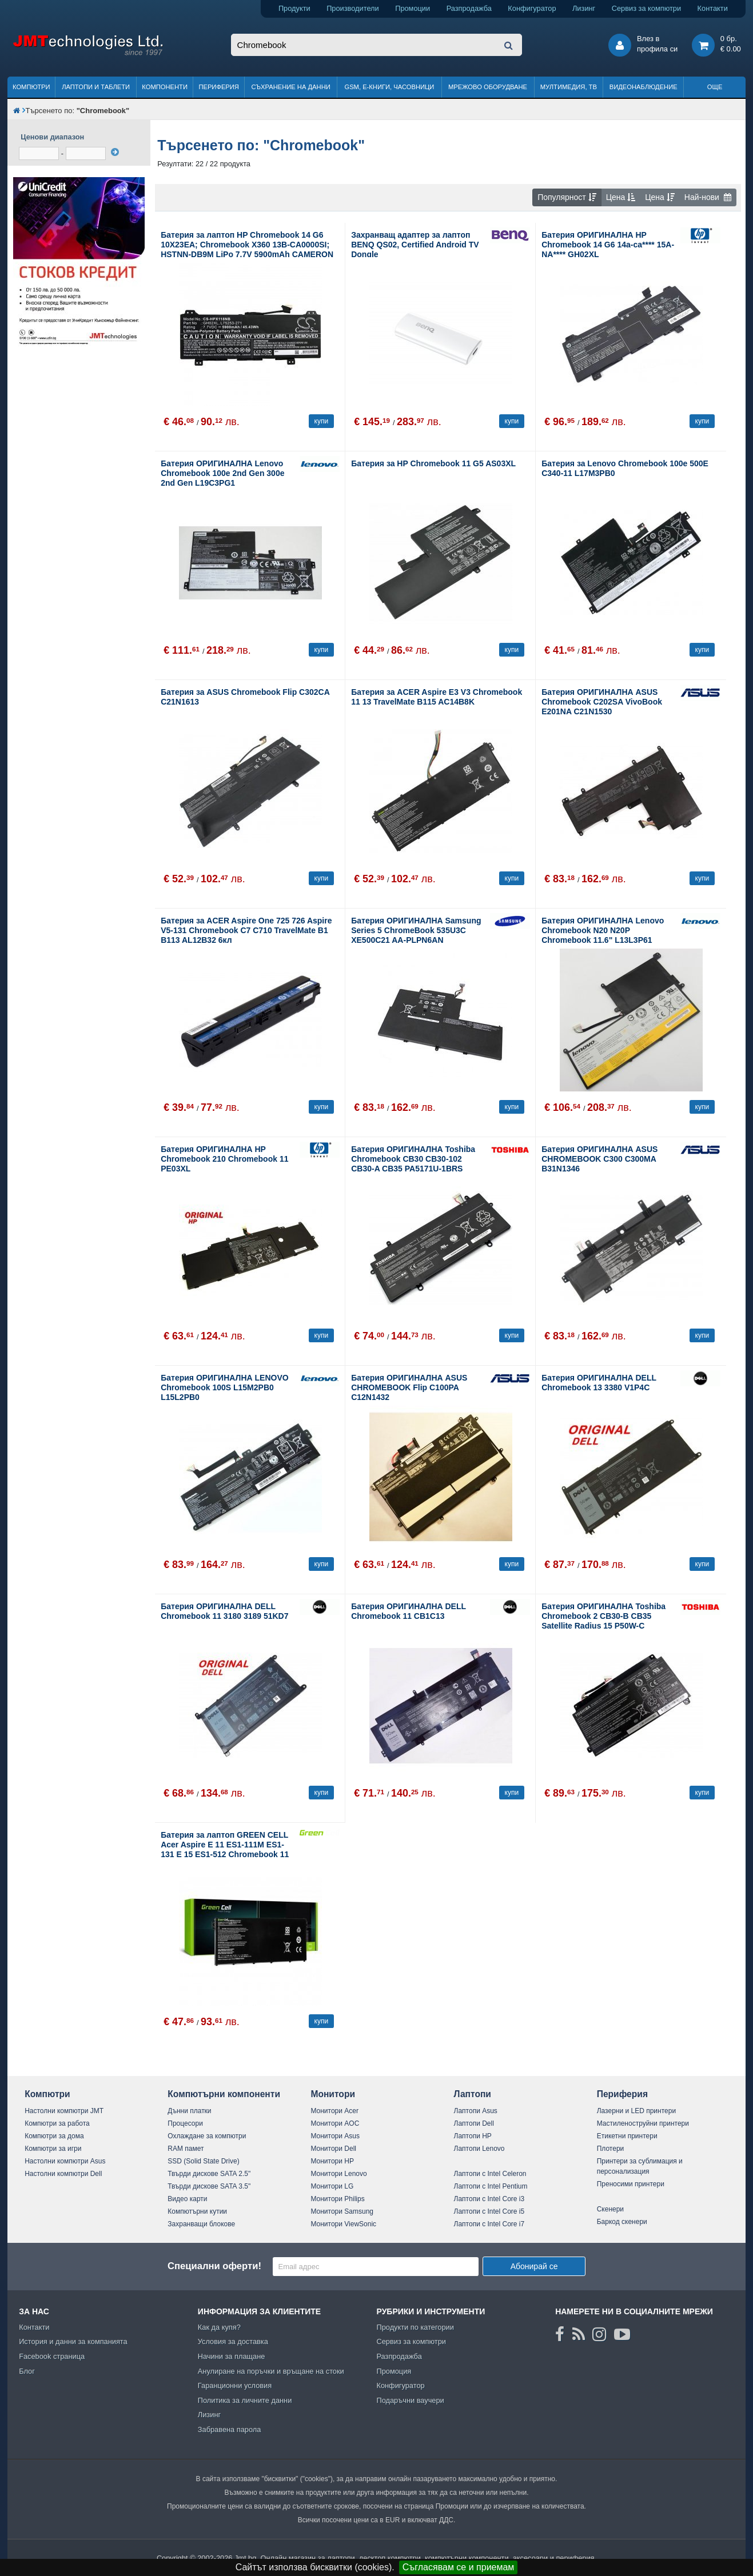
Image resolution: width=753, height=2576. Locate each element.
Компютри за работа (57, 2123)
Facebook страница (52, 2356)
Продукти (294, 8)
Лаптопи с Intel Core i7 (489, 2224)
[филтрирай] (114, 152)
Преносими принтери (630, 2184)
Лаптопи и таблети (96, 86)
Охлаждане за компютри (207, 2136)
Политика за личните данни (245, 2400)
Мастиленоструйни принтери (643, 2123)
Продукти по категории (414, 2327)
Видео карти (187, 2199)
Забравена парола (229, 2429)
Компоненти (165, 86)
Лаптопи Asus (475, 2111)
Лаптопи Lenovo (479, 2149)
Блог (27, 2371)
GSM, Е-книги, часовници (389, 86)
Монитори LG (331, 2186)
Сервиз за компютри (646, 8)
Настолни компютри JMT (64, 2111)
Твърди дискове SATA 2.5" (209, 2174)
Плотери (610, 2149)
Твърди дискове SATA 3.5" (209, 2186)
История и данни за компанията (73, 2341)
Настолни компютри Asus (65, 2161)
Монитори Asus (335, 2136)
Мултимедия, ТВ (568, 86)
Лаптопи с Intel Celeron (490, 2174)
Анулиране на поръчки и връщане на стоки (271, 2371)
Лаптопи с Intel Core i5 (489, 2211)
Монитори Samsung (341, 2211)
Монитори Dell (333, 2149)
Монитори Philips (337, 2199)
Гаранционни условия (235, 2385)
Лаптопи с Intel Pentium (491, 2186)
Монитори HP (332, 2161)
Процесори (185, 2123)
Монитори (332, 2094)
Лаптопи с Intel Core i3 (489, 2199)
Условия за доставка (233, 2341)
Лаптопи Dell (474, 2123)
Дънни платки (189, 2111)
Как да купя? (219, 2327)
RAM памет (186, 2149)
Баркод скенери (622, 2222)
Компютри (31, 86)
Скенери (610, 2209)
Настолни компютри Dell (63, 2174)
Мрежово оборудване (487, 86)
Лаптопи (472, 2094)
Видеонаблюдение (643, 86)
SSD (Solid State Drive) (203, 2161)
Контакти (713, 8)
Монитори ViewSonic (343, 2224)
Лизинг (583, 8)
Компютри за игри (53, 2149)
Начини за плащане (231, 2356)
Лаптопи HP (473, 2136)
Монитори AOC (334, 2123)
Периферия (218, 86)
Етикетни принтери (627, 2136)
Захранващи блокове (201, 2224)
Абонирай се (534, 2266)
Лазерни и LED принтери (636, 2111)
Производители (352, 8)
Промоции (412, 8)
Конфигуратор (532, 8)
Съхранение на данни (290, 86)
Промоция (393, 2371)
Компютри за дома (54, 2136)
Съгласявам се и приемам (459, 2567)
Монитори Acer (334, 2111)
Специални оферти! (214, 2266)
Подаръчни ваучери (410, 2400)
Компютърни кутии (197, 2211)
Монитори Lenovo (338, 2174)
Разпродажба (469, 8)
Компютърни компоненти (224, 2094)
